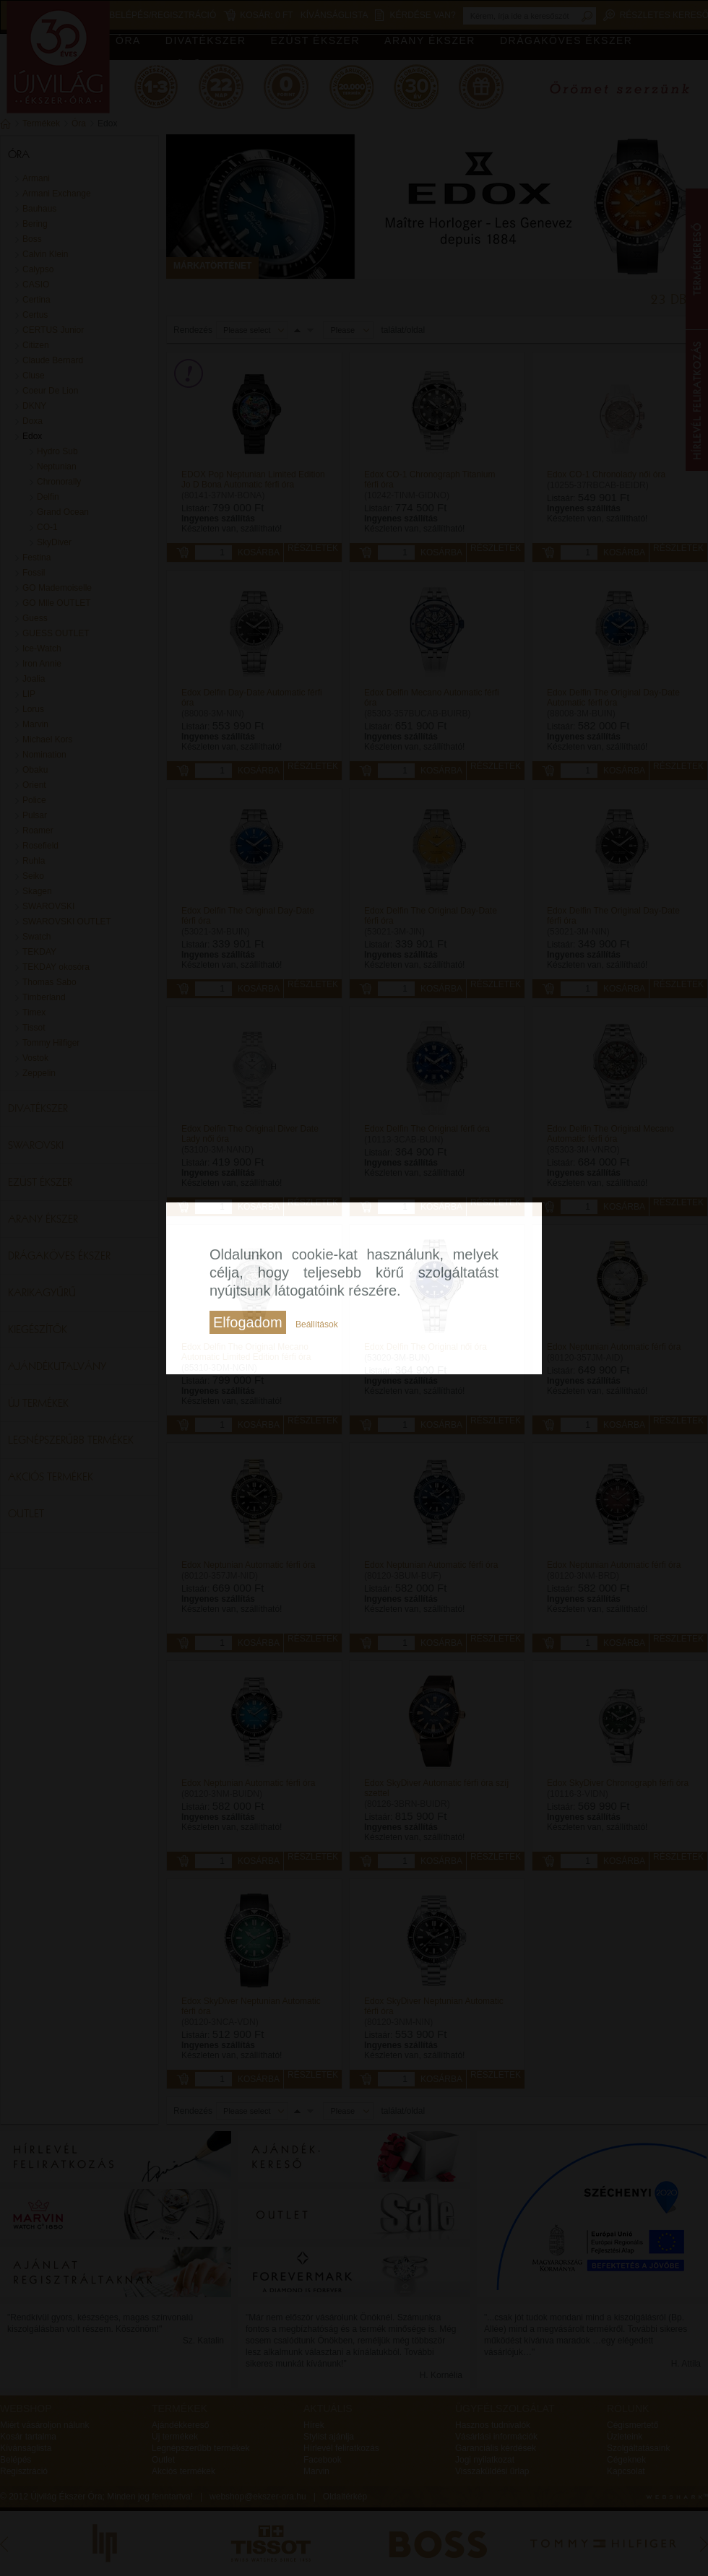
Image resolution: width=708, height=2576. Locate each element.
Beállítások (316, 1324)
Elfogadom (247, 1322)
